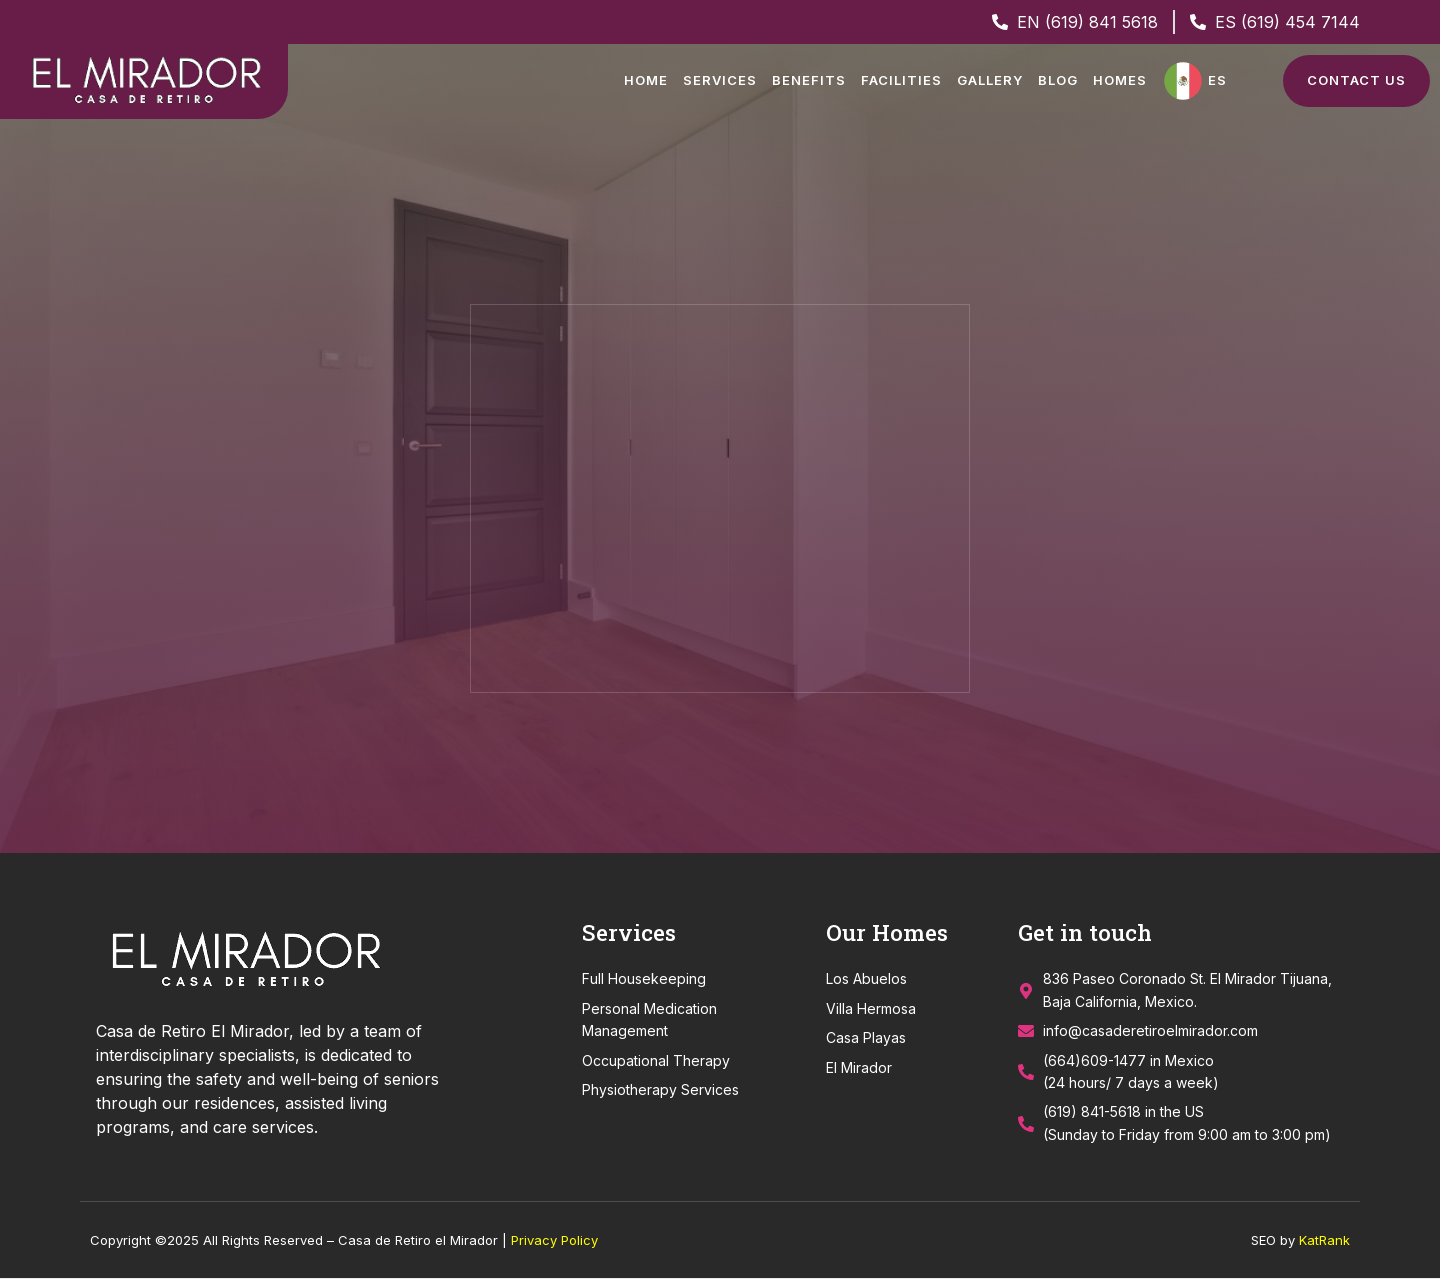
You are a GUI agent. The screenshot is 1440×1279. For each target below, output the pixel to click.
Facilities (901, 80)
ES (1217, 80)
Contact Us (1356, 80)
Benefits (809, 80)
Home (646, 80)
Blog (1058, 80)
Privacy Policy (554, 1241)
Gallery (990, 80)
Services (720, 80)
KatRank (1324, 1241)
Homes (1120, 80)
